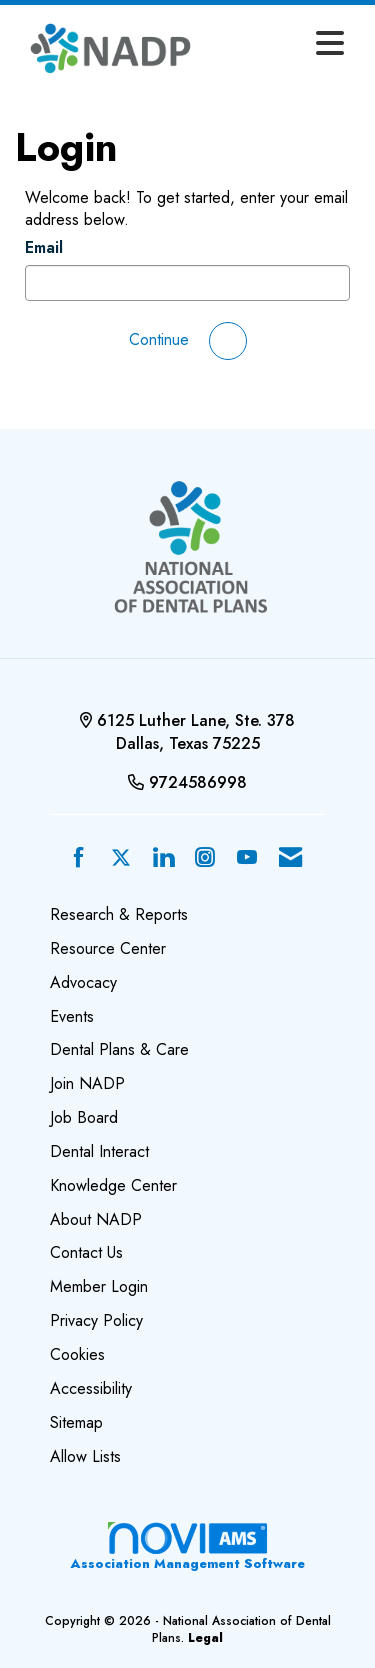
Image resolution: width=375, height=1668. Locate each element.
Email (44, 248)
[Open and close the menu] (280, 45)
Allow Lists (85, 1456)
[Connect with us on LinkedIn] (163, 858)
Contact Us (86, 1252)
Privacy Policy (96, 1320)
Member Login (99, 1286)
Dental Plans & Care (119, 1049)
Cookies (77, 1354)
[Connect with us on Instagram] (205, 858)
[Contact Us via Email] (290, 858)
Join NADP (87, 1083)
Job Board (84, 1117)
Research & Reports (119, 914)
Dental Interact (99, 1151)
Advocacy (83, 982)
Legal (205, 1638)
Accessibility (91, 1388)
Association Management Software (187, 1546)
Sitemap (76, 1422)
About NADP (96, 1219)
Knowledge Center (113, 1185)
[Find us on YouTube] (247, 858)
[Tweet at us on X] (121, 858)
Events (72, 1016)
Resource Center (108, 948)
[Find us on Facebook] (79, 858)
